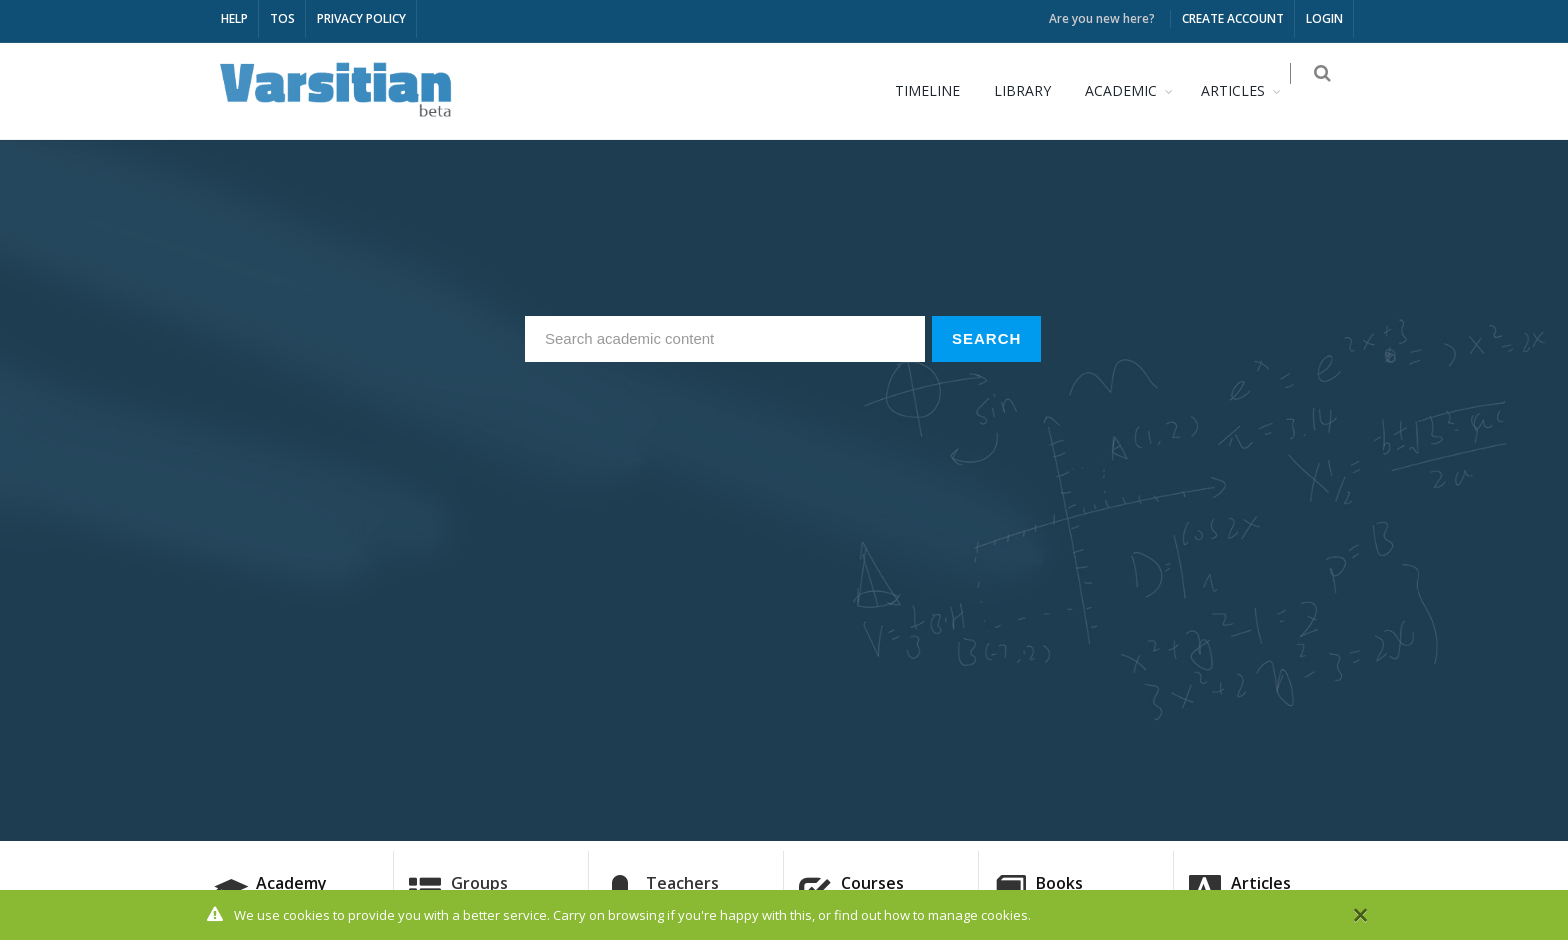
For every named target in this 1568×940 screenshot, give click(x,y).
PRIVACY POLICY (361, 18)
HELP (234, 18)
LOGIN (1324, 18)
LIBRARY (1034, 90)
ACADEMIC (1133, 90)
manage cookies (978, 916)
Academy (291, 883)
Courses (872, 883)
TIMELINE (939, 90)
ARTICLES (1245, 90)
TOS (282, 18)
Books (1059, 883)
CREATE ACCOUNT (1233, 18)
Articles (1261, 883)
